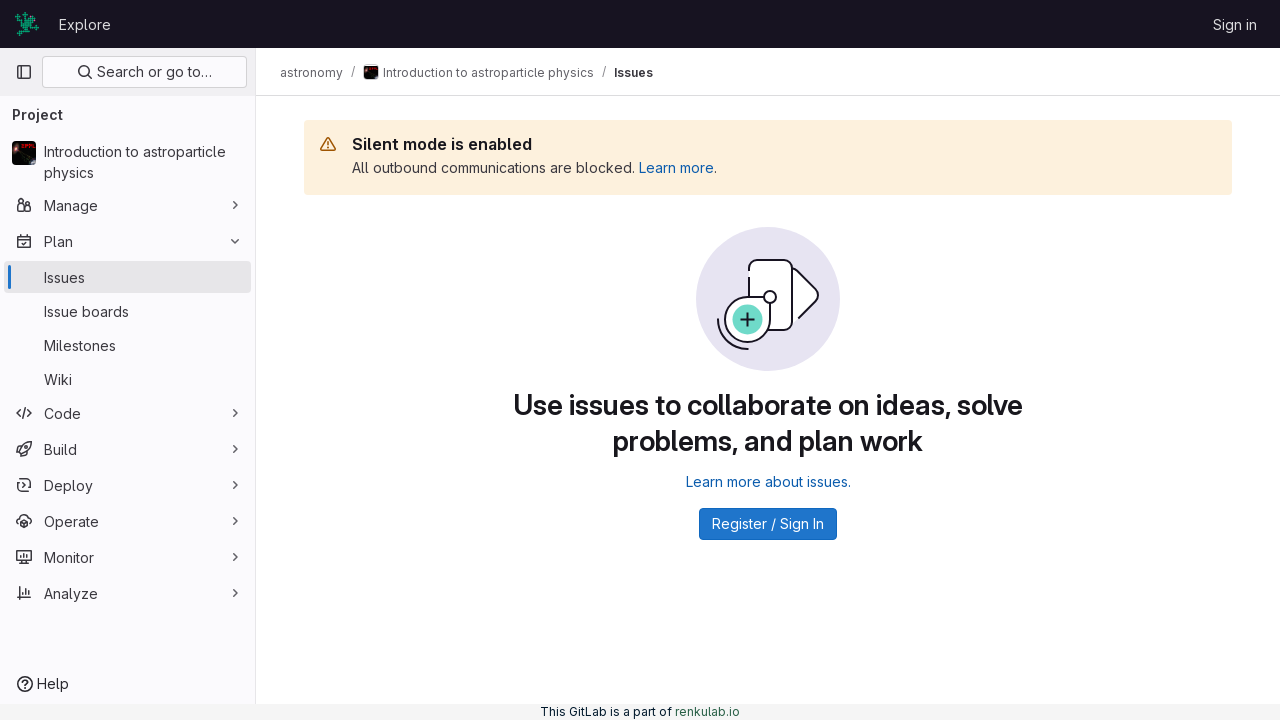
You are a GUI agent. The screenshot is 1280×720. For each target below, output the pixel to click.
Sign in (1235, 24)
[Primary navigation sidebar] (24, 72)
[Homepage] (27, 24)
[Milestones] (127, 345)
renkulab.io (707, 711)
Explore (85, 24)
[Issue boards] (127, 311)
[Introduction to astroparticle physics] (127, 162)
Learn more (676, 167)
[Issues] (127, 277)
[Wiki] (127, 379)
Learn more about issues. (768, 481)
